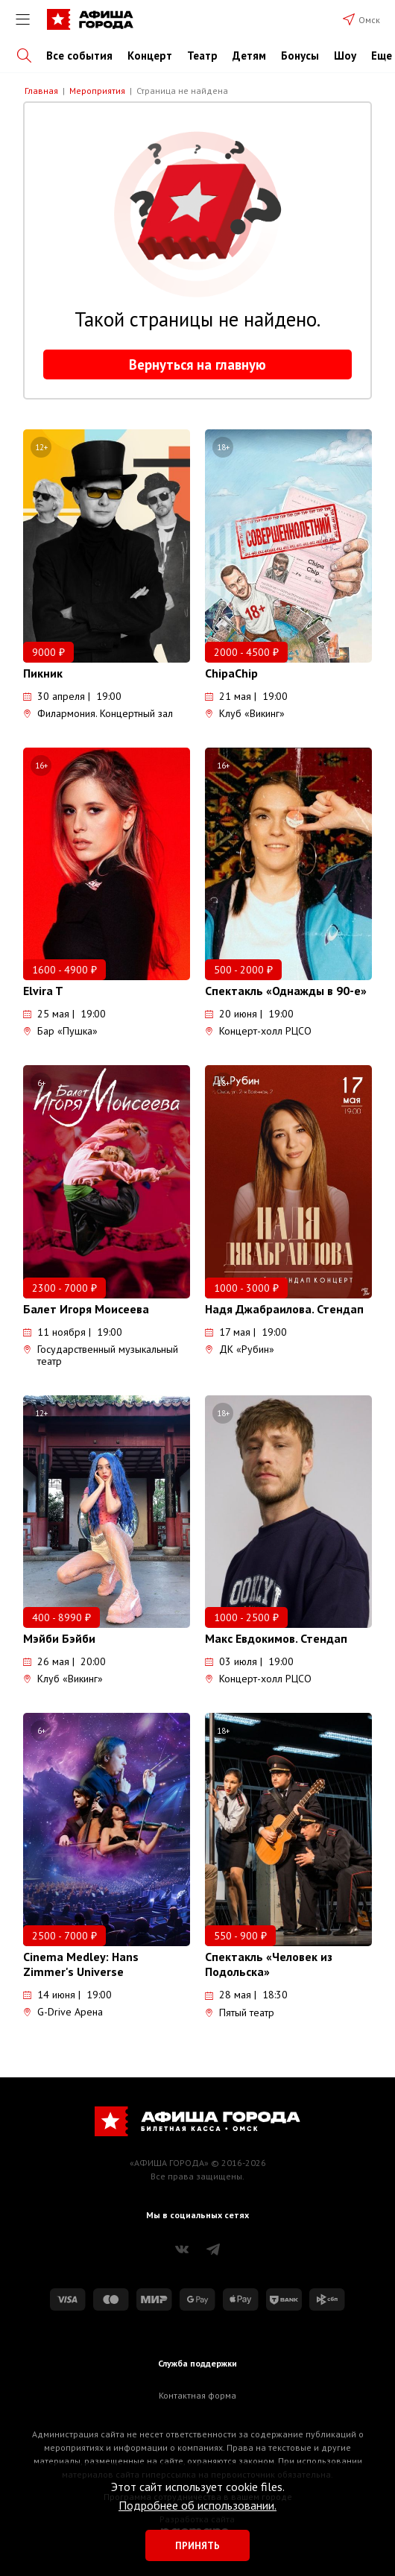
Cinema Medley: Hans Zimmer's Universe (81, 1964)
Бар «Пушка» (60, 1031)
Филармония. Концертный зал (98, 713)
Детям (249, 55)
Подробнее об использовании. (197, 2505)
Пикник (43, 673)
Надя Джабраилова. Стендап (284, 1308)
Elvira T (43, 990)
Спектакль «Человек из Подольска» (268, 1964)
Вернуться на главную (197, 364)
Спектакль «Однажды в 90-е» (286, 990)
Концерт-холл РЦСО (258, 1031)
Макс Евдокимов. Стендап (276, 1638)
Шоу (345, 55)
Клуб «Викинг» (245, 713)
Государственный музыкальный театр (100, 1355)
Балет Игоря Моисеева (86, 1308)
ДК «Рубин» (239, 1349)
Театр (202, 55)
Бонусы (300, 55)
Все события (79, 55)
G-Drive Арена (63, 2012)
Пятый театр (239, 2012)
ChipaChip (231, 673)
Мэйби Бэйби (59, 1638)
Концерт (149, 55)
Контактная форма (197, 2395)
